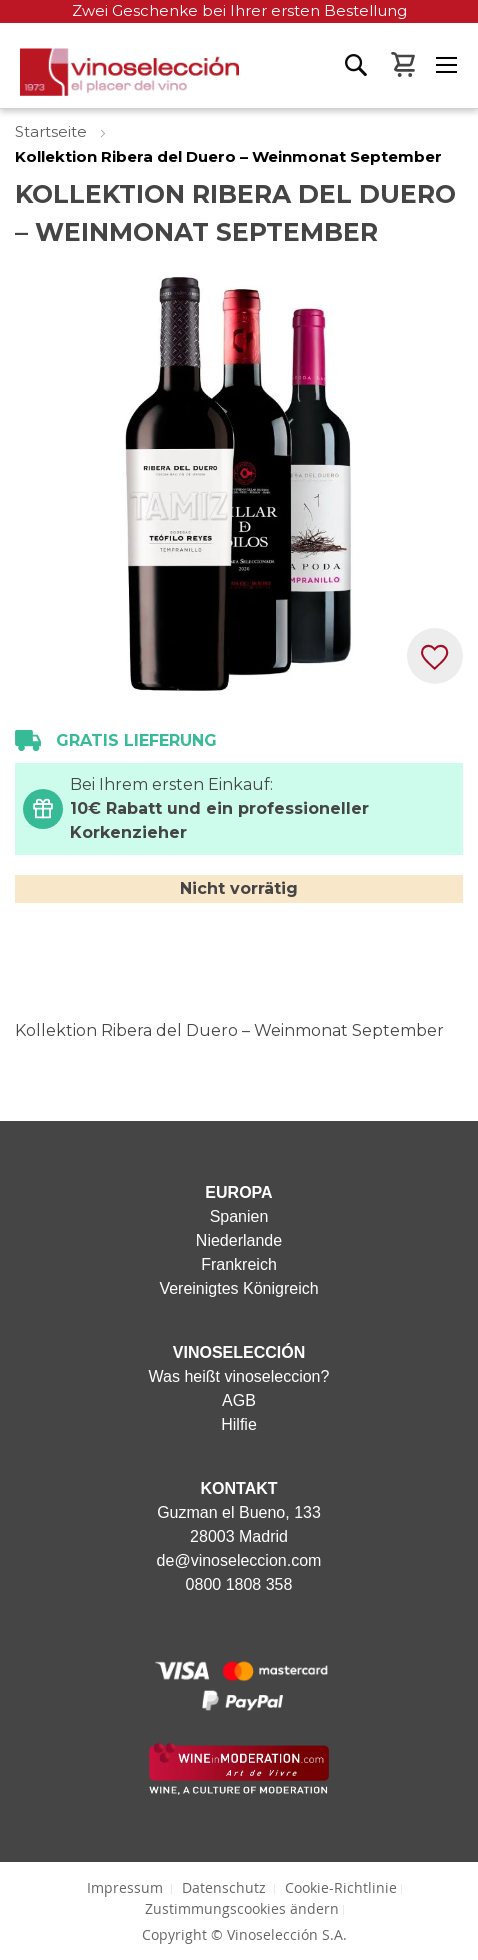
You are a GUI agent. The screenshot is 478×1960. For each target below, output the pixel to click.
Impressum (125, 1887)
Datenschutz (224, 1887)
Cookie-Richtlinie (341, 1887)
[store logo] (119, 78)
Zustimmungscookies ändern (242, 1908)
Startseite (53, 131)
